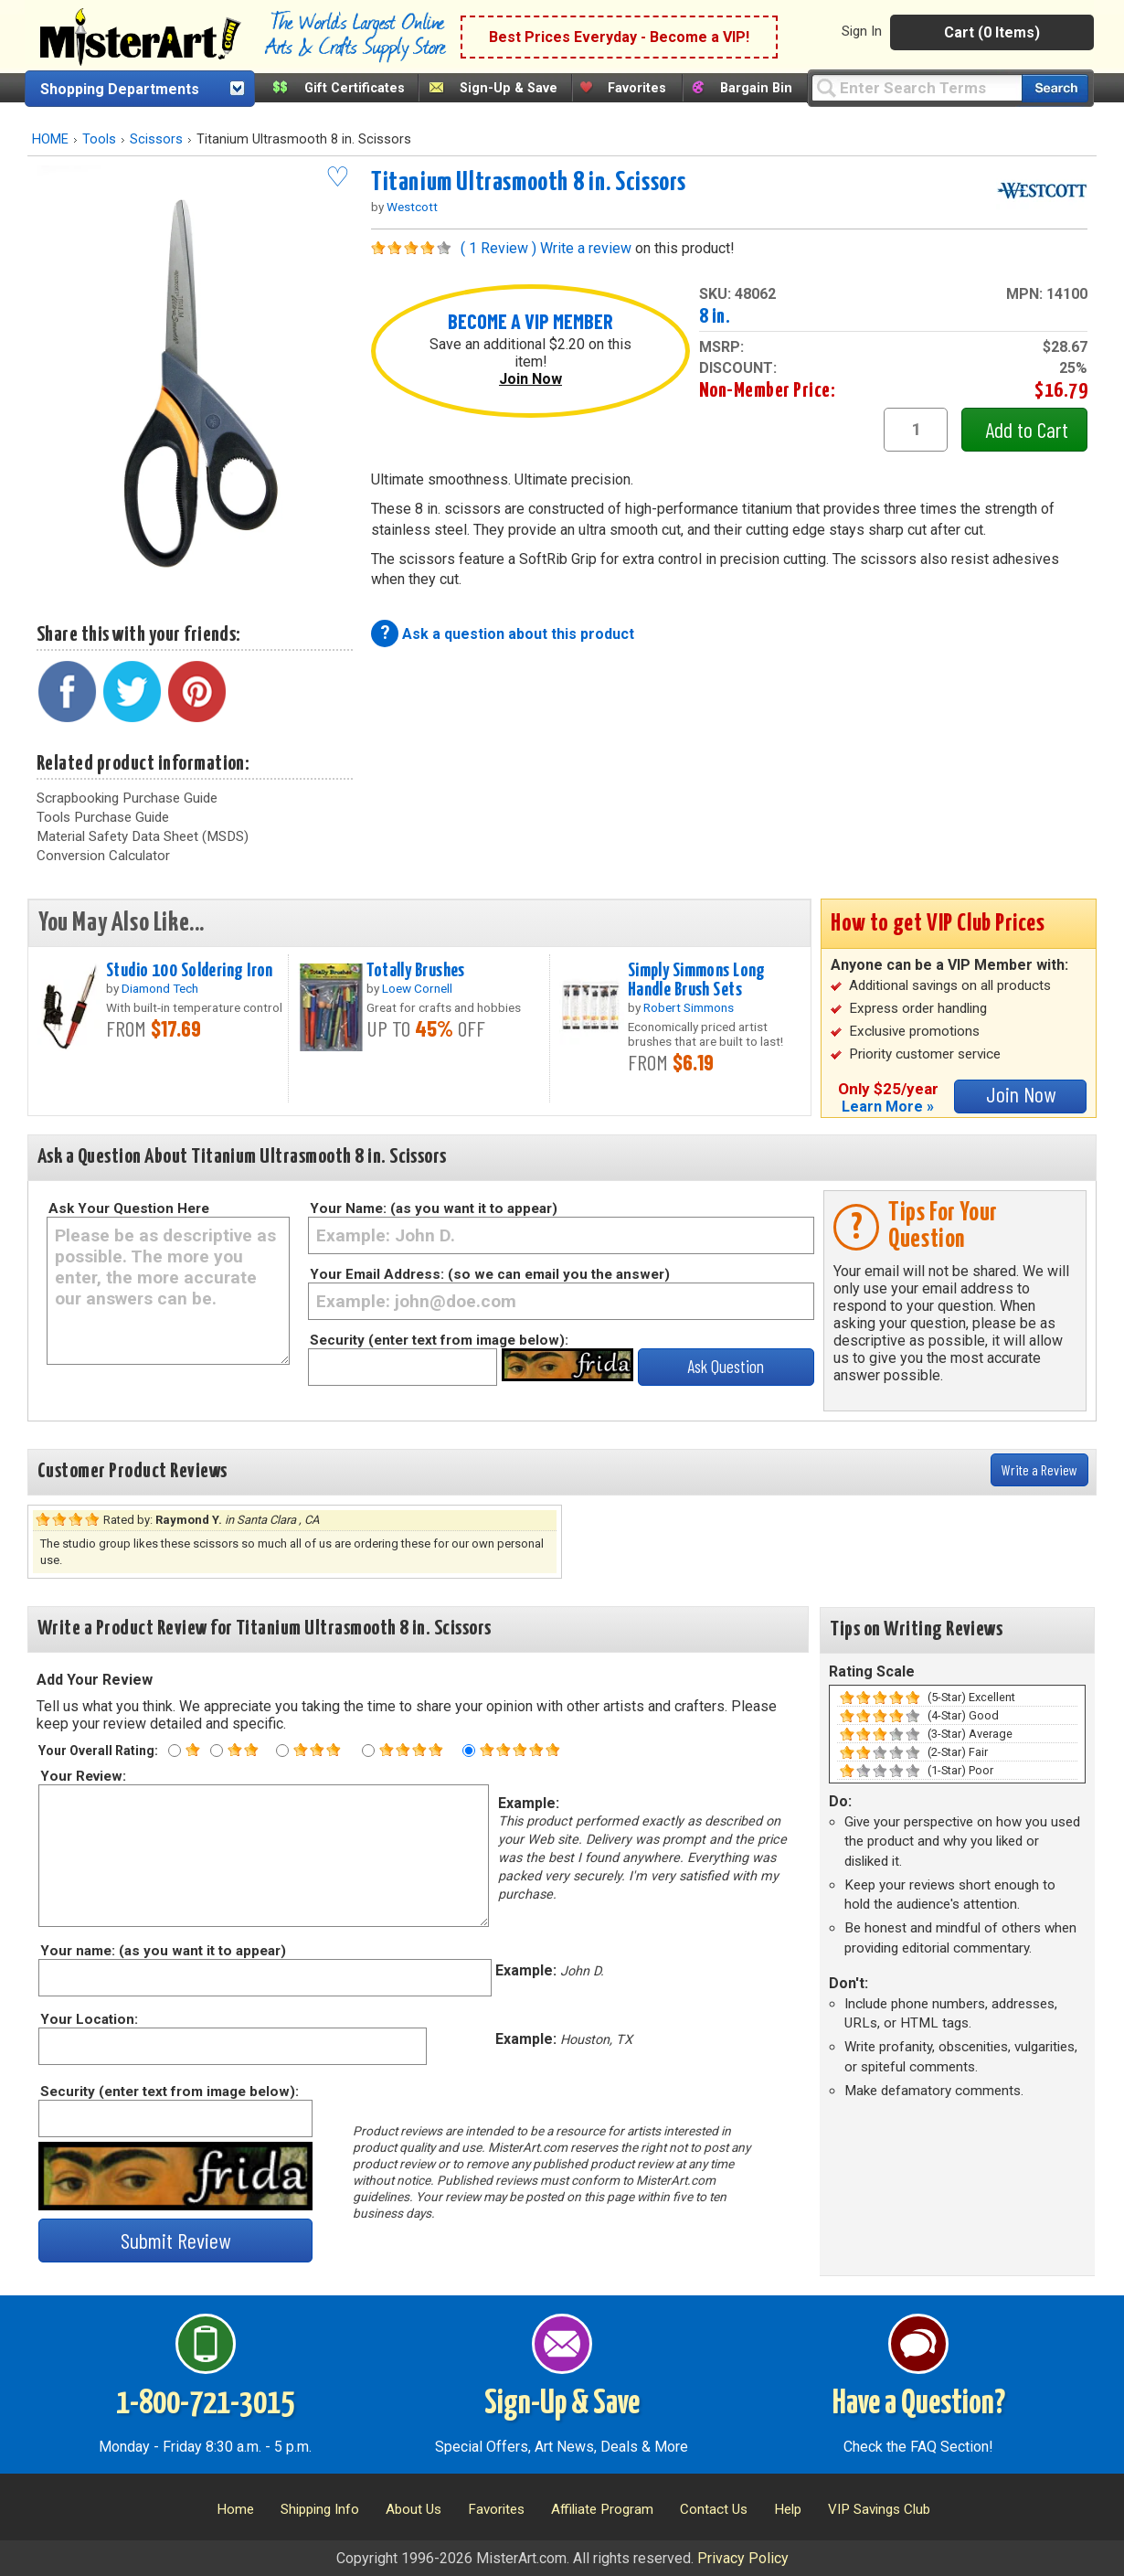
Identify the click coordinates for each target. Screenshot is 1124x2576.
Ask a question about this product (518, 634)
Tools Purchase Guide (103, 817)
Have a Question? (918, 2404)
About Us (413, 2509)
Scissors (156, 139)
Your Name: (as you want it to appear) (433, 1208)
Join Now (530, 379)
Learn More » (888, 1106)
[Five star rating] (469, 1750)
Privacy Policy (743, 2558)
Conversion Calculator (103, 855)
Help (787, 2509)
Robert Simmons (688, 1007)
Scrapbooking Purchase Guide (127, 798)
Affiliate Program (602, 2509)
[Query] (916, 87)
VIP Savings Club (879, 2509)
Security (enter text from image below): (439, 1340)
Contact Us (714, 2509)
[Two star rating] (216, 1750)
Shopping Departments (119, 89)
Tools (99, 139)
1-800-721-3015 (205, 2404)
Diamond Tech (160, 988)
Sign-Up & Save (508, 88)
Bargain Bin (756, 88)
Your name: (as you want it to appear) (162, 1951)
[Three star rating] (282, 1750)
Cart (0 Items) (992, 32)
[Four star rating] (368, 1750)
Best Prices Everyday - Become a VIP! (619, 37)
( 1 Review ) (498, 248)
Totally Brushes (415, 971)
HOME (50, 139)
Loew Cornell (417, 988)
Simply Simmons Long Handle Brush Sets (697, 980)
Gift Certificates (354, 88)
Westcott (412, 206)
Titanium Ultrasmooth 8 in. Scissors (528, 183)
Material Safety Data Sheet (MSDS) (143, 836)
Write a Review (1039, 1469)
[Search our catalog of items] (1055, 88)
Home (235, 2509)
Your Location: (88, 2019)
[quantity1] (916, 430)
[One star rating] (174, 1750)
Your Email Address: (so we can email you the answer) (490, 1274)
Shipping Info (320, 2509)
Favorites (637, 88)
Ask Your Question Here (128, 1208)
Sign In (862, 31)
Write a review (585, 248)
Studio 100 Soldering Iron (189, 971)
